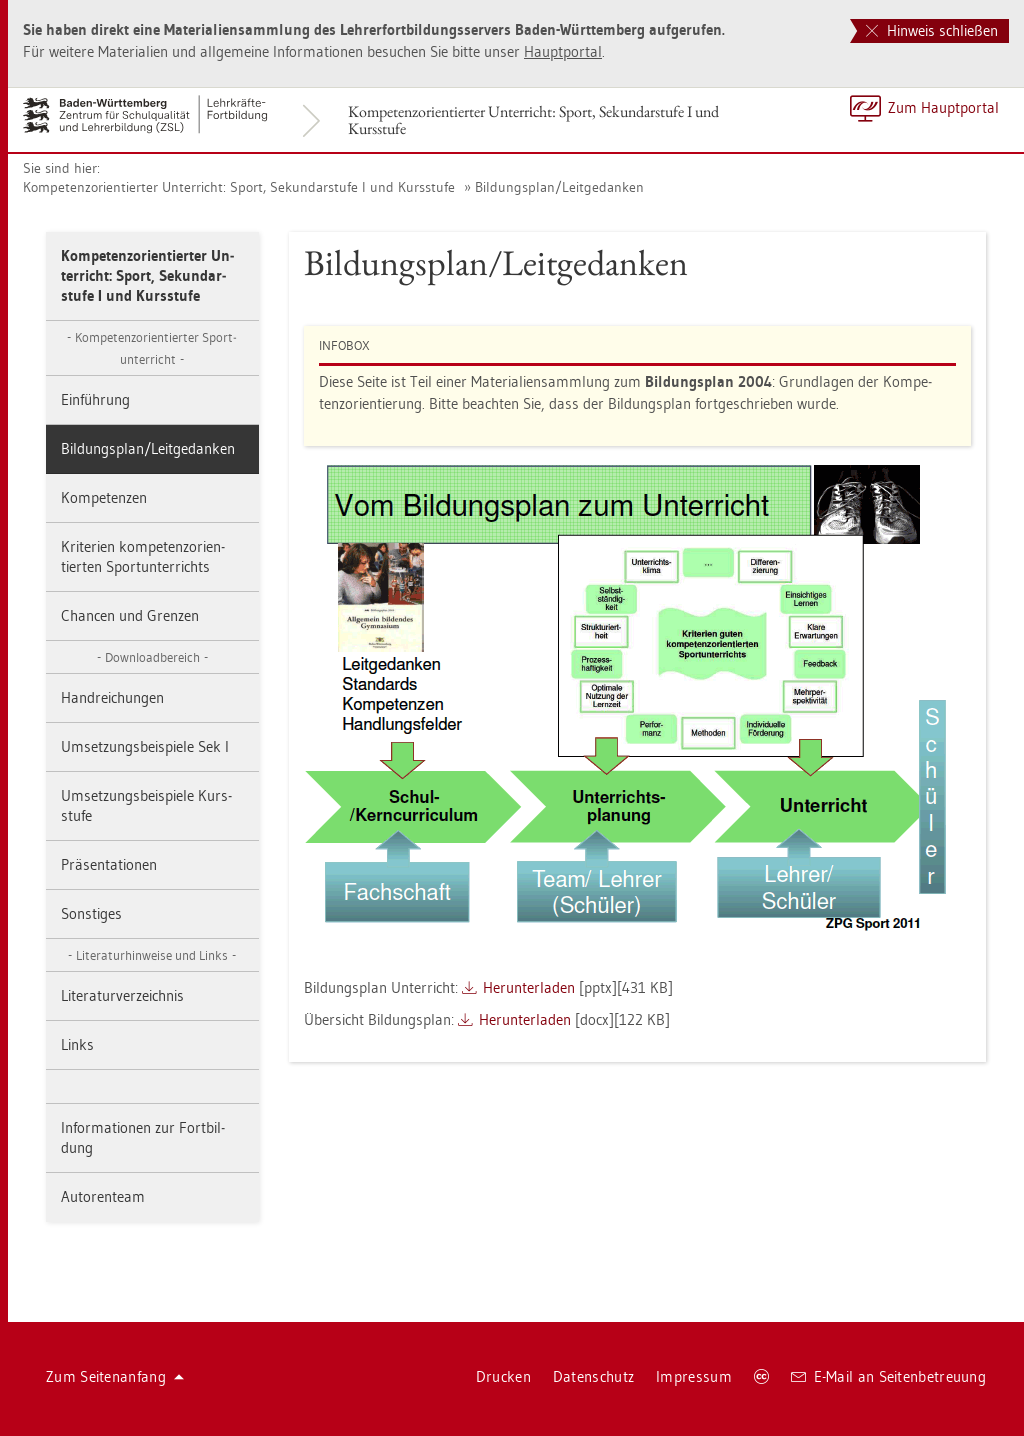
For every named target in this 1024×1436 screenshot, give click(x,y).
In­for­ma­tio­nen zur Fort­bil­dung (143, 1137)
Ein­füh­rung (95, 399)
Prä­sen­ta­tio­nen (109, 864)
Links (77, 1044)
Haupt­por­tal (563, 51)
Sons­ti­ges (91, 913)
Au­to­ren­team (103, 1196)
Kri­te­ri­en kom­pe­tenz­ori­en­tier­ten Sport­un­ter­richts (143, 556)
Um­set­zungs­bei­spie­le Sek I (145, 746)
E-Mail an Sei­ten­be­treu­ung (888, 1376)
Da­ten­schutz (593, 1376)
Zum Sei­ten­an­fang (115, 1376)
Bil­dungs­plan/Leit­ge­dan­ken (559, 187)
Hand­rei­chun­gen (112, 697)
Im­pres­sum (694, 1376)
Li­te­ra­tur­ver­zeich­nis (122, 995)
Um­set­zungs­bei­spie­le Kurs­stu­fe (146, 805)
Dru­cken (503, 1376)
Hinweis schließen (932, 30)
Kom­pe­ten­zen (104, 497)
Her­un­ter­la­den (529, 987)
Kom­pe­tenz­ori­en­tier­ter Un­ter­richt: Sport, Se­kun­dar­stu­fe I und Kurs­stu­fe (533, 120)
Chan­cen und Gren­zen (130, 615)
